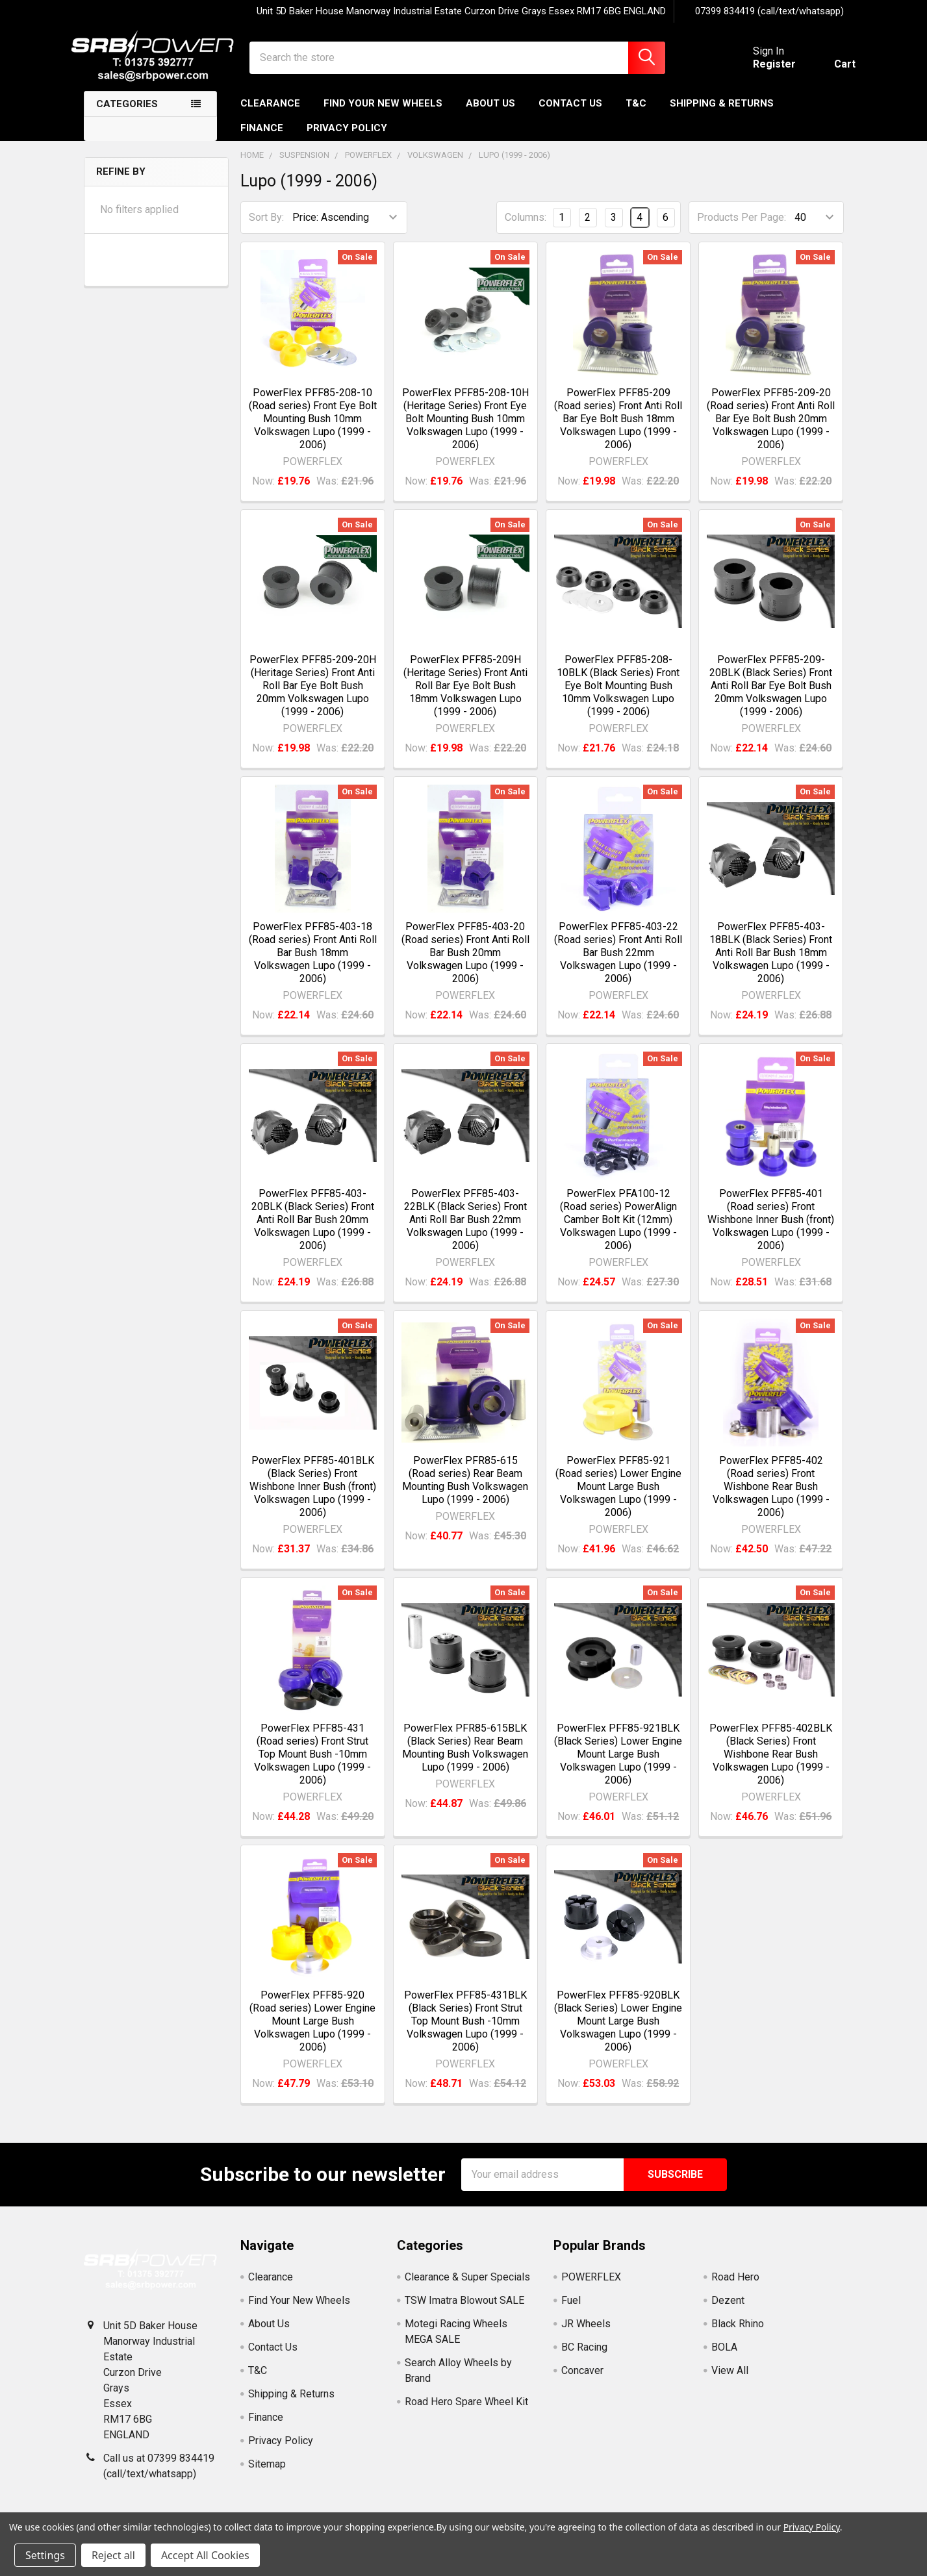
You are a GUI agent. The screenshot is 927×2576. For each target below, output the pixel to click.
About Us (490, 112)
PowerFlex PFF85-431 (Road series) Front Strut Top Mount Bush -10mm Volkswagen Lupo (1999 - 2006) (312, 1762)
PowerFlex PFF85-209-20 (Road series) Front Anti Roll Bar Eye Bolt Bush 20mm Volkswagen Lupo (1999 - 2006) (771, 427)
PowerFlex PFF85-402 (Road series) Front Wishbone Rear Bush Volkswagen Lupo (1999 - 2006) (771, 1495)
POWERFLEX (591, 2286)
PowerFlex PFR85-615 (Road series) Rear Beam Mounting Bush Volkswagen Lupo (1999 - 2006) (465, 1489)
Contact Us (570, 112)
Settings (45, 2555)
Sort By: (266, 226)
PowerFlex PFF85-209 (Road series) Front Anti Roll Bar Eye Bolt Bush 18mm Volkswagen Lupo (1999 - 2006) (618, 427)
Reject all (113, 2555)
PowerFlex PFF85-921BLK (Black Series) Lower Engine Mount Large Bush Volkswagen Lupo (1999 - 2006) (618, 1762)
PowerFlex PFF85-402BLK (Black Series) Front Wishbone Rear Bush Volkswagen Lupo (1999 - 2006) (770, 1762)
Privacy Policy (347, 137)
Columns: (525, 226)
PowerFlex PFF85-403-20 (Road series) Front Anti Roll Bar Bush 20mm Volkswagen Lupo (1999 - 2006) (465, 961)
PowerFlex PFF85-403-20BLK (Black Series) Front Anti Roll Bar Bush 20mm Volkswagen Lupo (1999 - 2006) (312, 1228)
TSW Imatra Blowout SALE (464, 2309)
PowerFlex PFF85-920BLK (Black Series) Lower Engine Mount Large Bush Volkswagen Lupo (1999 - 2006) (618, 2030)
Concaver (582, 2379)
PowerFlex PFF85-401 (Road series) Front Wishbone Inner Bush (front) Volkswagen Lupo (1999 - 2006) (770, 1228)
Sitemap (267, 2473)
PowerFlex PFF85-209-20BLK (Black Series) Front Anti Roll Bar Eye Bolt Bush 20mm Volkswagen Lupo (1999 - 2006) (770, 695)
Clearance (270, 112)
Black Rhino (737, 2333)
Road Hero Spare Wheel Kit (466, 2411)
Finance (261, 137)
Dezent (727, 2309)
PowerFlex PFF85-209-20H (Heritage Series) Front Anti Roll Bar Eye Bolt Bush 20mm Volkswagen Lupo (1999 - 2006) (312, 695)
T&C (636, 112)
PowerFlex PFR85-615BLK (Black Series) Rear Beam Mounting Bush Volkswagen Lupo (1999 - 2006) (465, 1756)
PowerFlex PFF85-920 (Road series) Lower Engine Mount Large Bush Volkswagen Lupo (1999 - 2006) (312, 2030)
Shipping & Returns (722, 112)
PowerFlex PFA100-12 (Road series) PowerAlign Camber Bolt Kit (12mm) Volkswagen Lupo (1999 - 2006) (618, 1228)
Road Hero (735, 2286)
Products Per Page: (741, 226)
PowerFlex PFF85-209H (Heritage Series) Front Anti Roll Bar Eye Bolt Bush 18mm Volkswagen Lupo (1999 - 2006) (465, 695)
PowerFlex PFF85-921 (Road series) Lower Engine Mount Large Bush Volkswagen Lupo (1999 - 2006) (618, 1495)
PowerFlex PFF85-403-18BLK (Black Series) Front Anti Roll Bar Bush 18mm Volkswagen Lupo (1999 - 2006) (770, 961)
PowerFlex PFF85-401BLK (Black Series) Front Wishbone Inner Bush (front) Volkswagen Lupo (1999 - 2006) (312, 1495)
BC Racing (584, 2356)
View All (729, 2379)
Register (762, 70)
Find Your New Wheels (383, 112)
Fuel (571, 2309)
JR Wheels (586, 2333)
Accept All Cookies (205, 2555)
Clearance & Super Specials (467, 2286)
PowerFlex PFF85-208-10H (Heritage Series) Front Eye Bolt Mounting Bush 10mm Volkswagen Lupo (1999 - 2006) (465, 427)
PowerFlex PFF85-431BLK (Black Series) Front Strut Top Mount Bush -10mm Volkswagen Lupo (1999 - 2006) (465, 2030)
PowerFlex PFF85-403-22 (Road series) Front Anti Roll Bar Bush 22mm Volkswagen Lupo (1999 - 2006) (618, 961)
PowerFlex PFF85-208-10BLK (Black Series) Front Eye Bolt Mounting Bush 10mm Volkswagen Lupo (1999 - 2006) (618, 695)
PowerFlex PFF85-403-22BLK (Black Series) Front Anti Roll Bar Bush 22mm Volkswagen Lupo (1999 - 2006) (465, 1228)
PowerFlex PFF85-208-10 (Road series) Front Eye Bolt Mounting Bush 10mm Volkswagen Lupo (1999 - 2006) (313, 427)
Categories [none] (127, 113)
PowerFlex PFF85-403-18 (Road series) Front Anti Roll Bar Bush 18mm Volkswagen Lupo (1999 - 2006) (313, 961)
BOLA (724, 2356)
